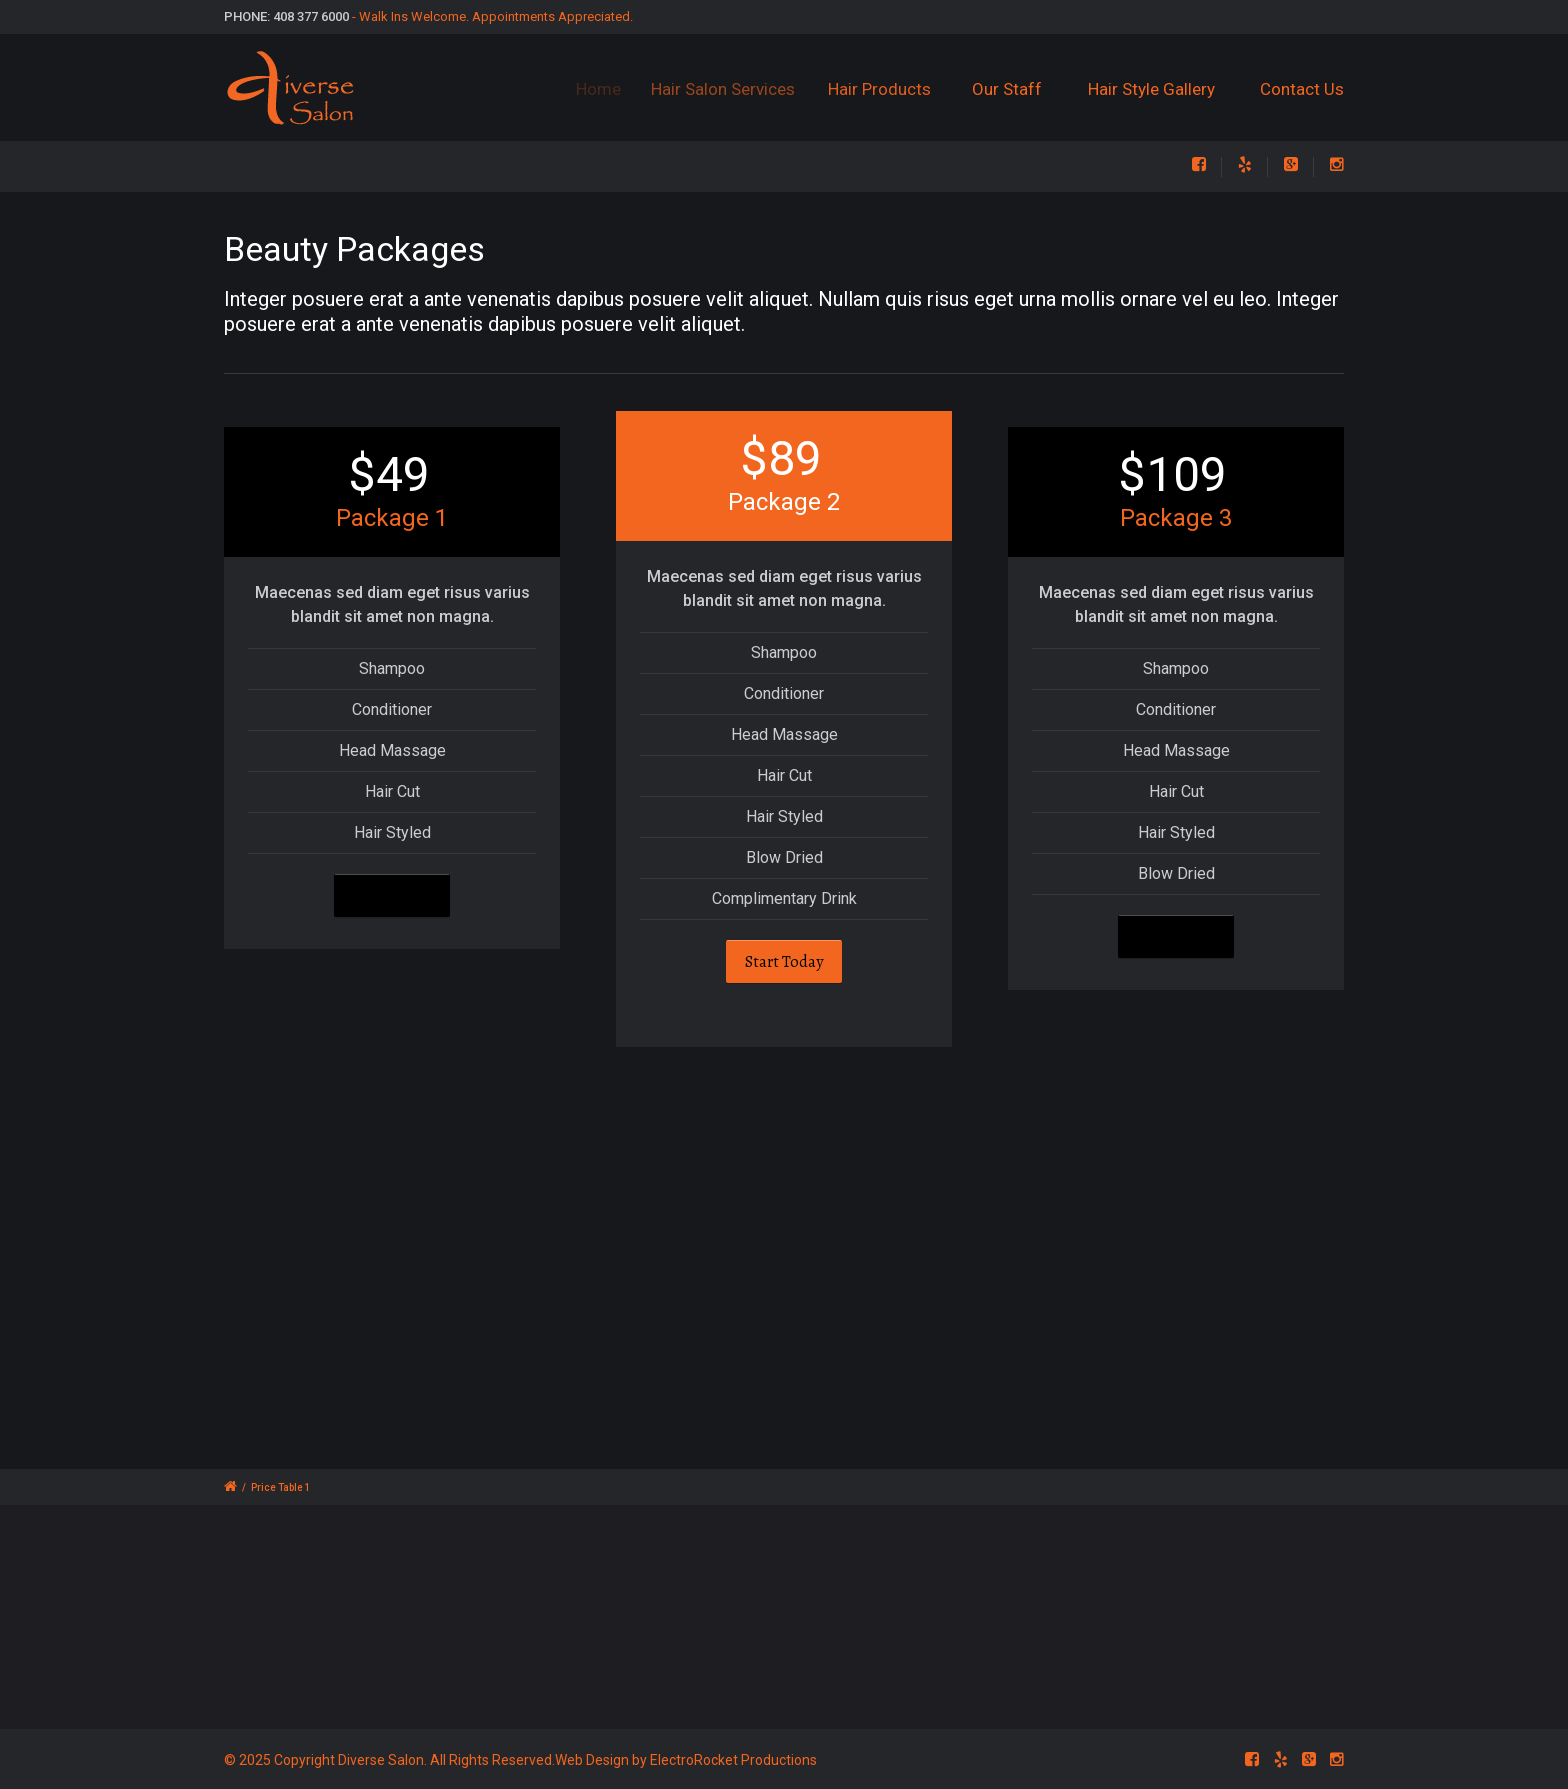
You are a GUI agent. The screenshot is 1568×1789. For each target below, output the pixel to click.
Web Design (592, 1760)
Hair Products (891, 89)
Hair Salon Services (737, 89)
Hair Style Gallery (1151, 89)
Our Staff (1010, 89)
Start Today (392, 896)
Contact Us (1302, 89)
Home (606, 89)
